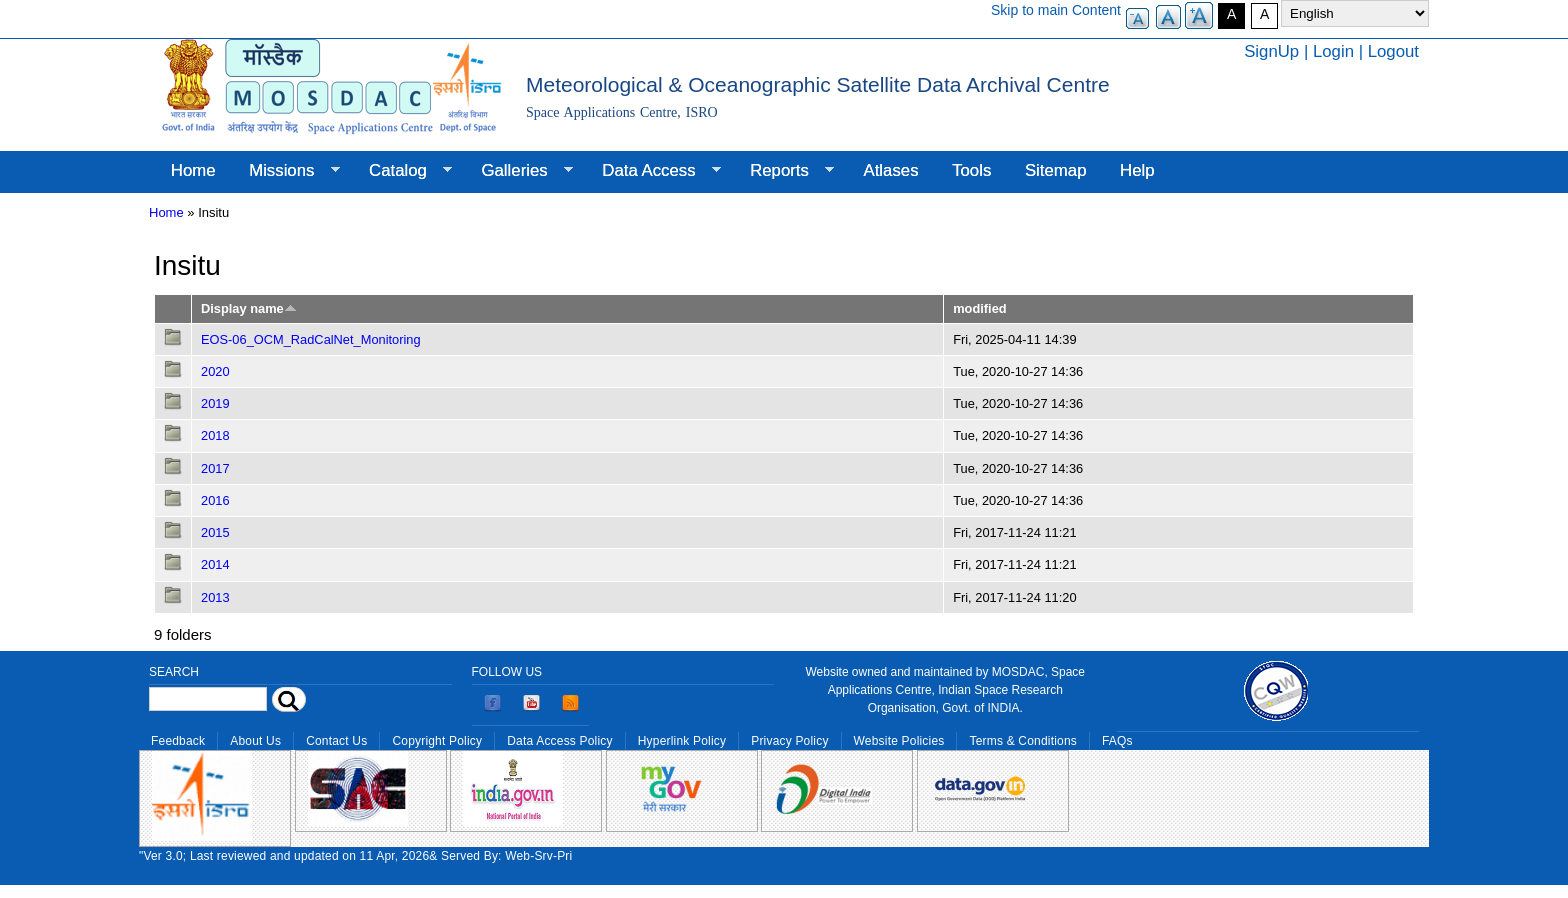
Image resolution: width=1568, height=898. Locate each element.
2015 (215, 532)
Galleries (519, 171)
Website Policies (899, 741)
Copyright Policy (437, 741)
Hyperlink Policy (682, 741)
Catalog (402, 171)
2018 (215, 435)
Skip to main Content (1056, 10)
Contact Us (336, 741)
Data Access (652, 171)
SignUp (1271, 51)
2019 (215, 403)
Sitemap (1056, 170)
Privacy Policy (789, 741)
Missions (285, 171)
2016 (215, 500)
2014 (215, 564)
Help (1137, 170)
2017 (215, 468)
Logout (1393, 51)
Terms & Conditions (1023, 741)
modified (979, 308)
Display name (249, 308)
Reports (783, 171)
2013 (215, 597)
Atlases (891, 170)
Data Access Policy (560, 741)
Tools (971, 170)
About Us (255, 741)
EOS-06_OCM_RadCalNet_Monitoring (311, 339)
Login (1333, 51)
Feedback (178, 741)
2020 (215, 371)
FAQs (1117, 741)
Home (193, 170)
